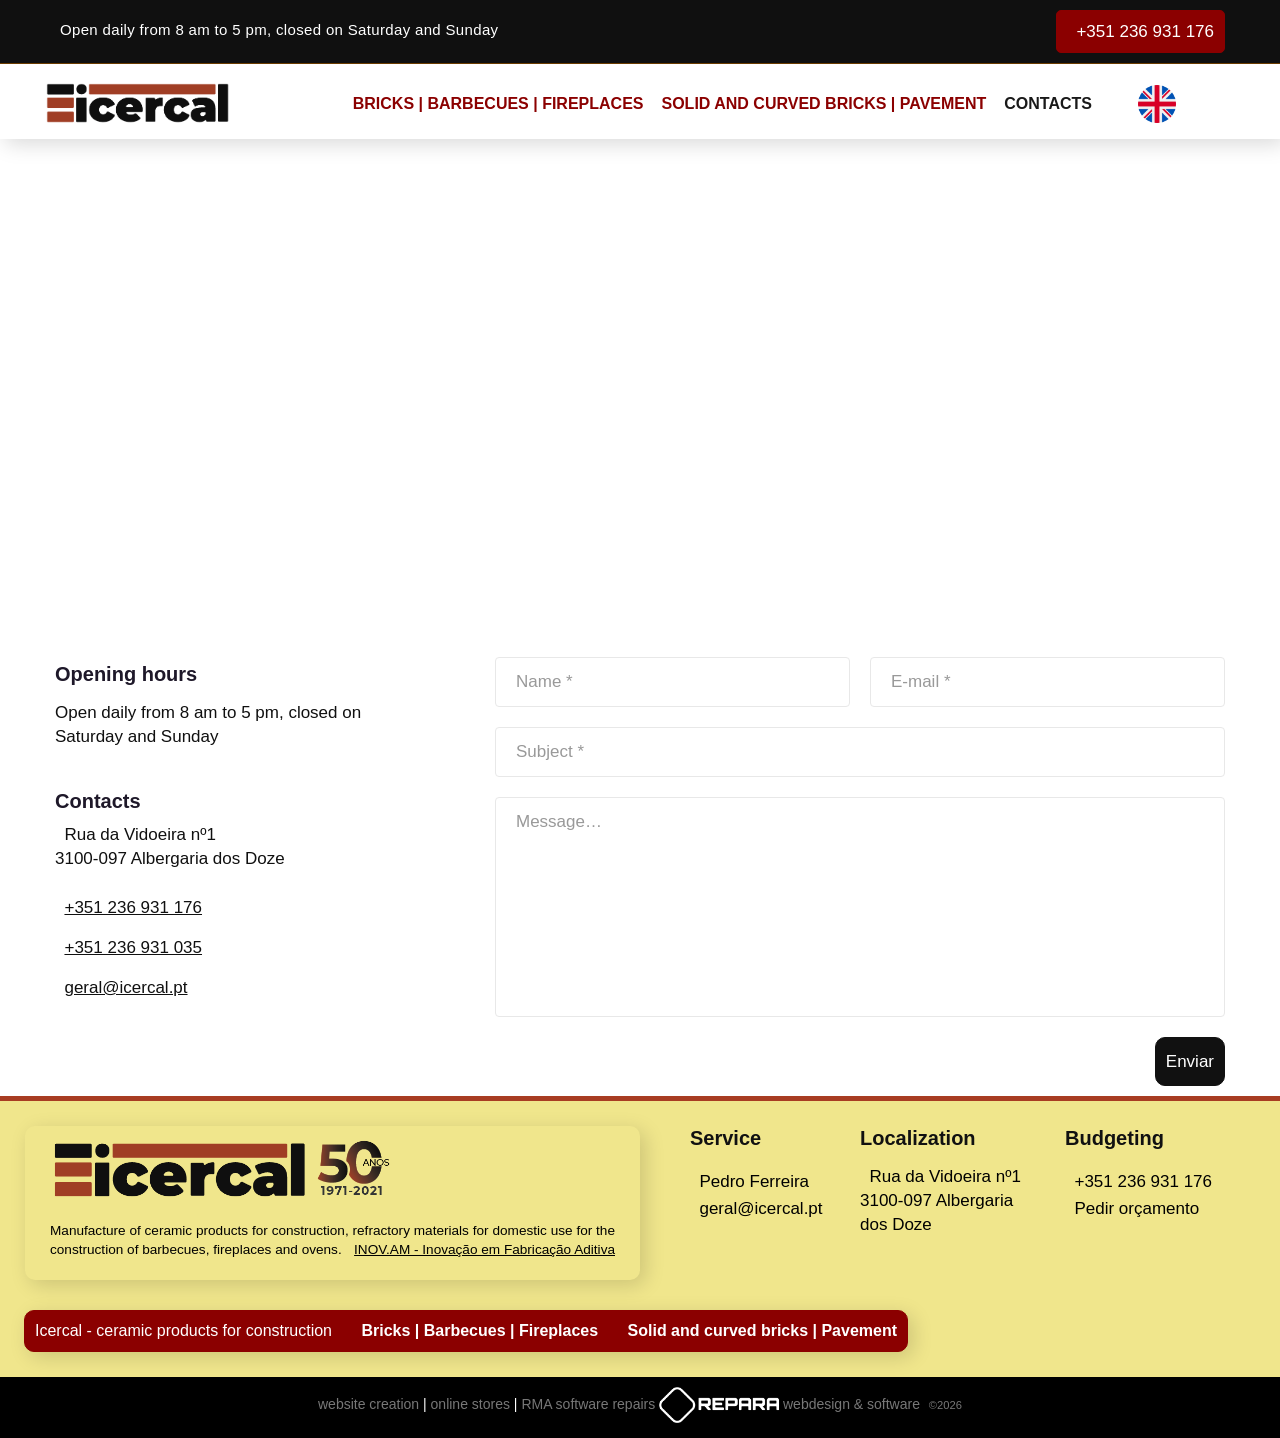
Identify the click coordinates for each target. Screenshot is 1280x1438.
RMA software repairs (590, 1404)
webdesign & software (853, 1404)
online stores (472, 1404)
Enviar (1190, 1061)
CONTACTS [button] (1048, 103)
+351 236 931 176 (1140, 31)
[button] (1170, 104)
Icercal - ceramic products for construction (183, 1330)
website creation (370, 1404)
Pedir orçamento (1136, 1208)
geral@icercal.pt (125, 987)
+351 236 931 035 (133, 947)
